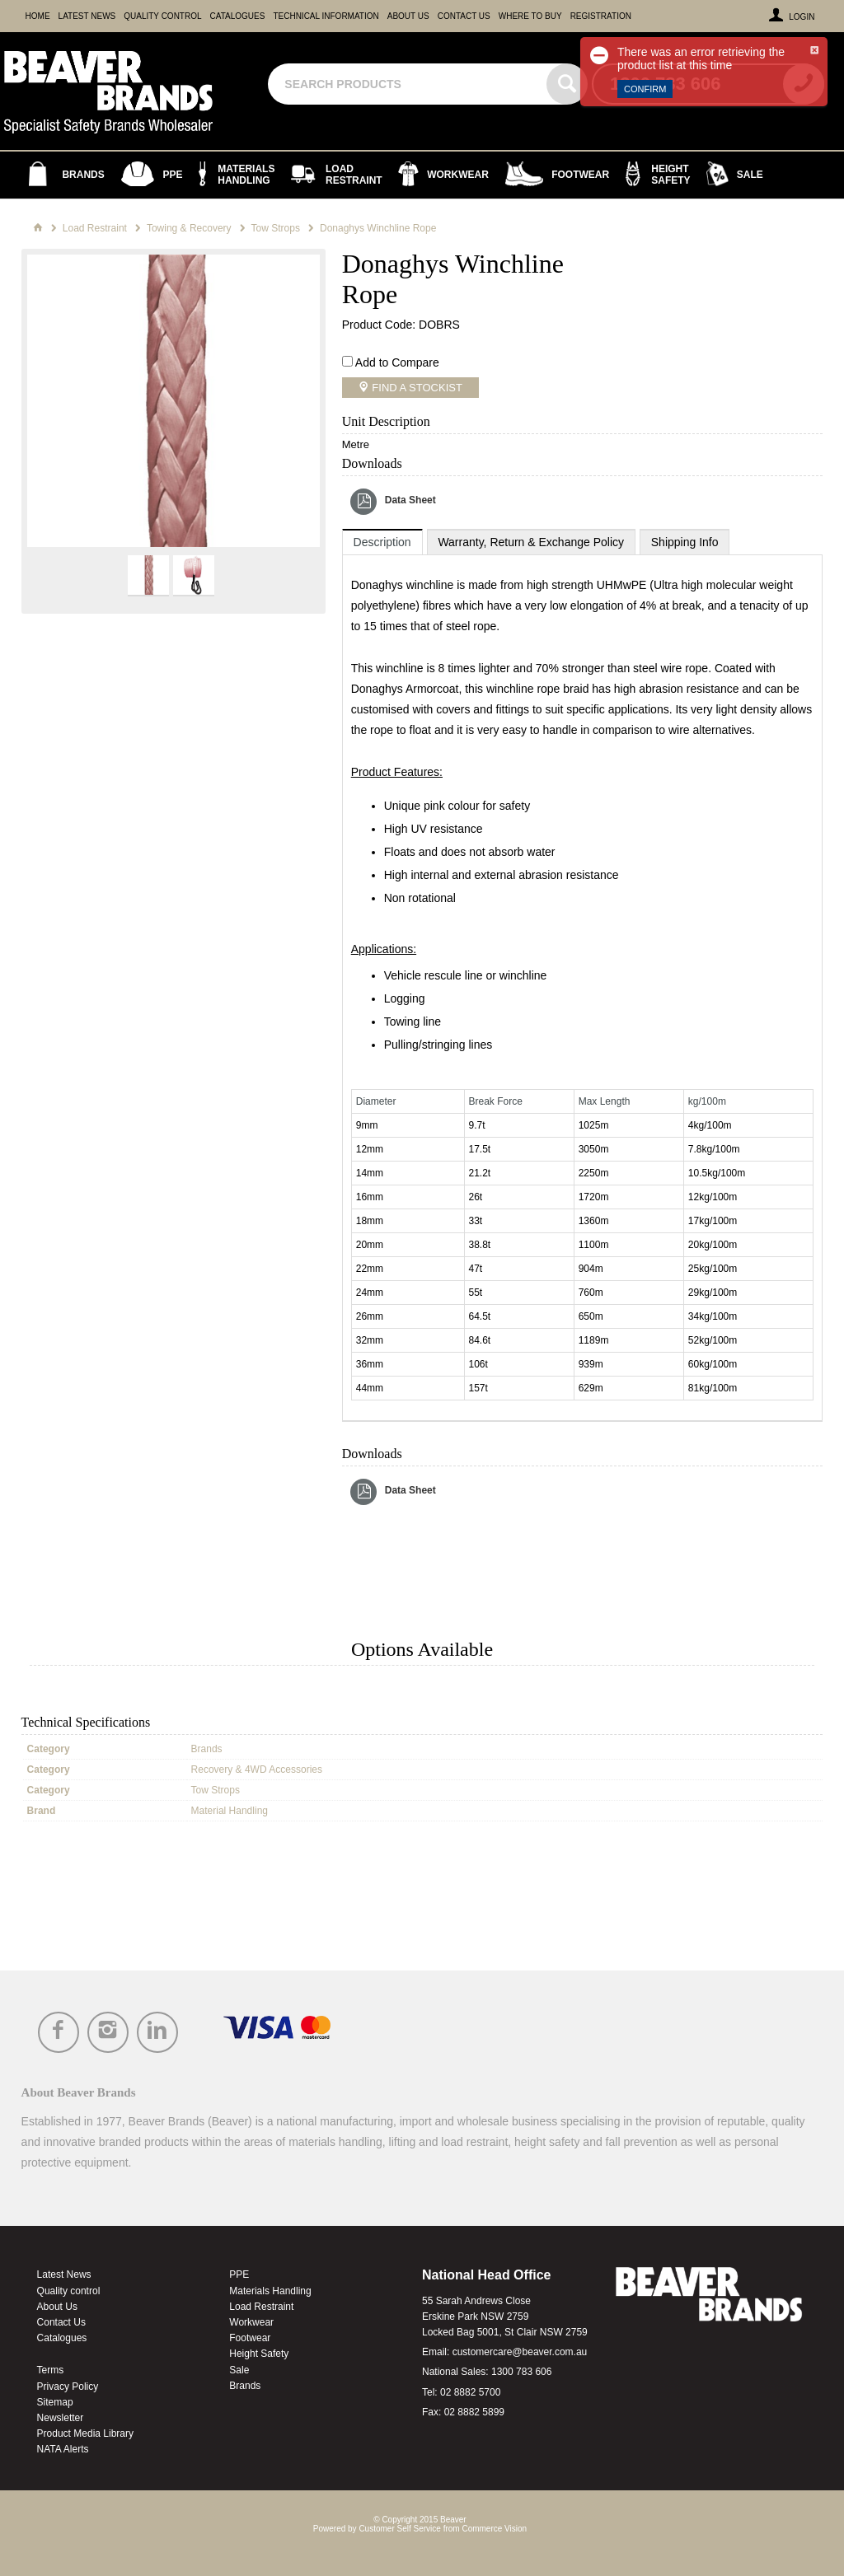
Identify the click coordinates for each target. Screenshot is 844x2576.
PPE (239, 2274)
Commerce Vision (494, 2528)
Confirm (645, 89)
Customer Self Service (399, 2528)
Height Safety (258, 2353)
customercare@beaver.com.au (520, 2352)
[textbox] (409, 84)
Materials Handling (270, 2291)
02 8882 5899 (474, 2412)
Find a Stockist (415, 387)
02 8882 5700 (470, 2392)
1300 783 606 (521, 2371)
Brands (244, 2385)
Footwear (249, 2338)
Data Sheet (410, 500)
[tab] (382, 541)
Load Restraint (261, 2306)
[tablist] (582, 975)
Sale (239, 2370)
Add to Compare (397, 362)
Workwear (251, 2322)
